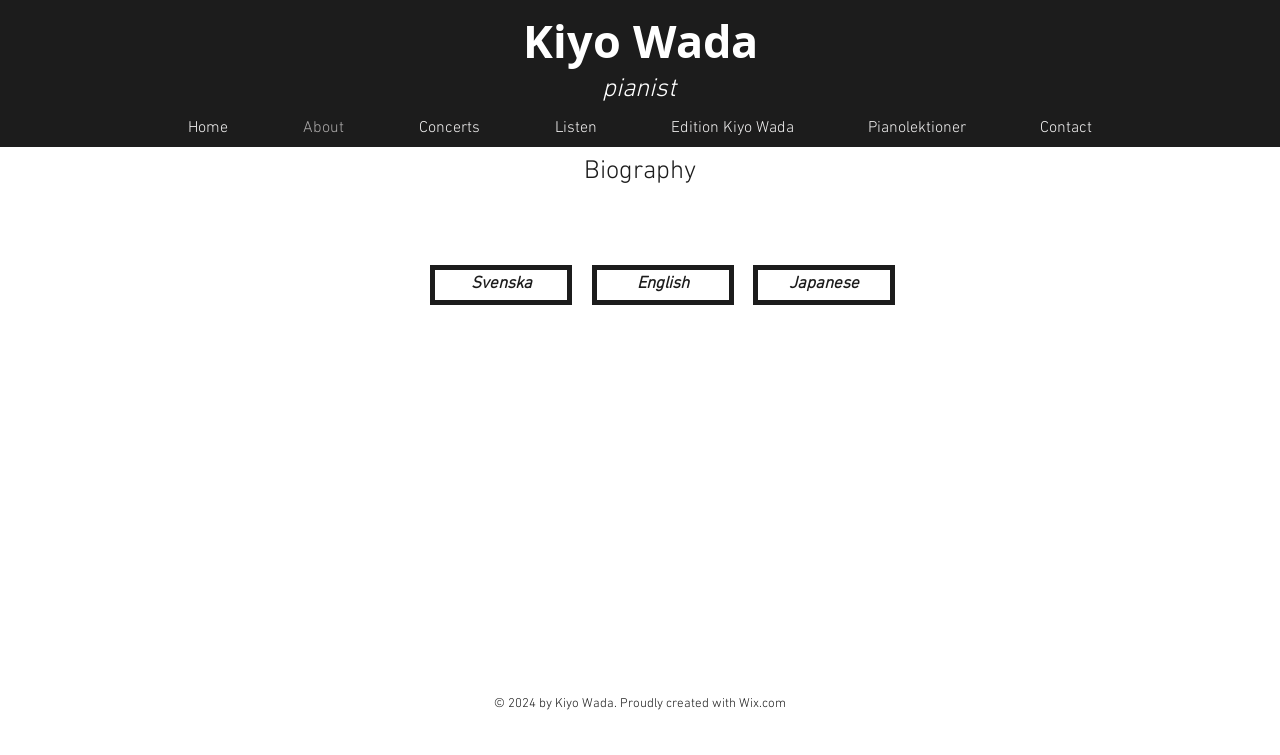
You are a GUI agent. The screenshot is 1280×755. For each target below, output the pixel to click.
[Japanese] (824, 285)
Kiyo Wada (640, 41)
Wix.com (762, 704)
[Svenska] (501, 285)
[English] (663, 285)
